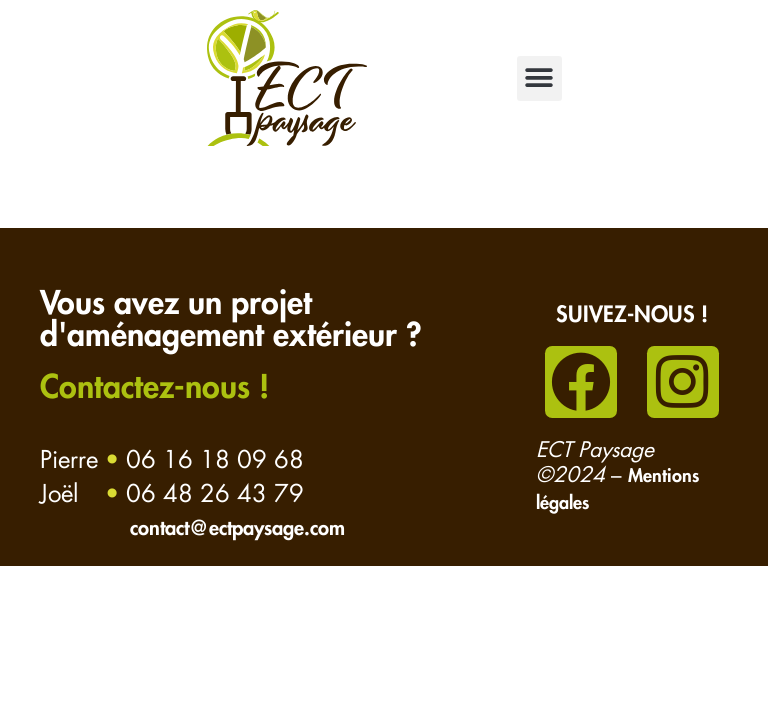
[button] (539, 78)
